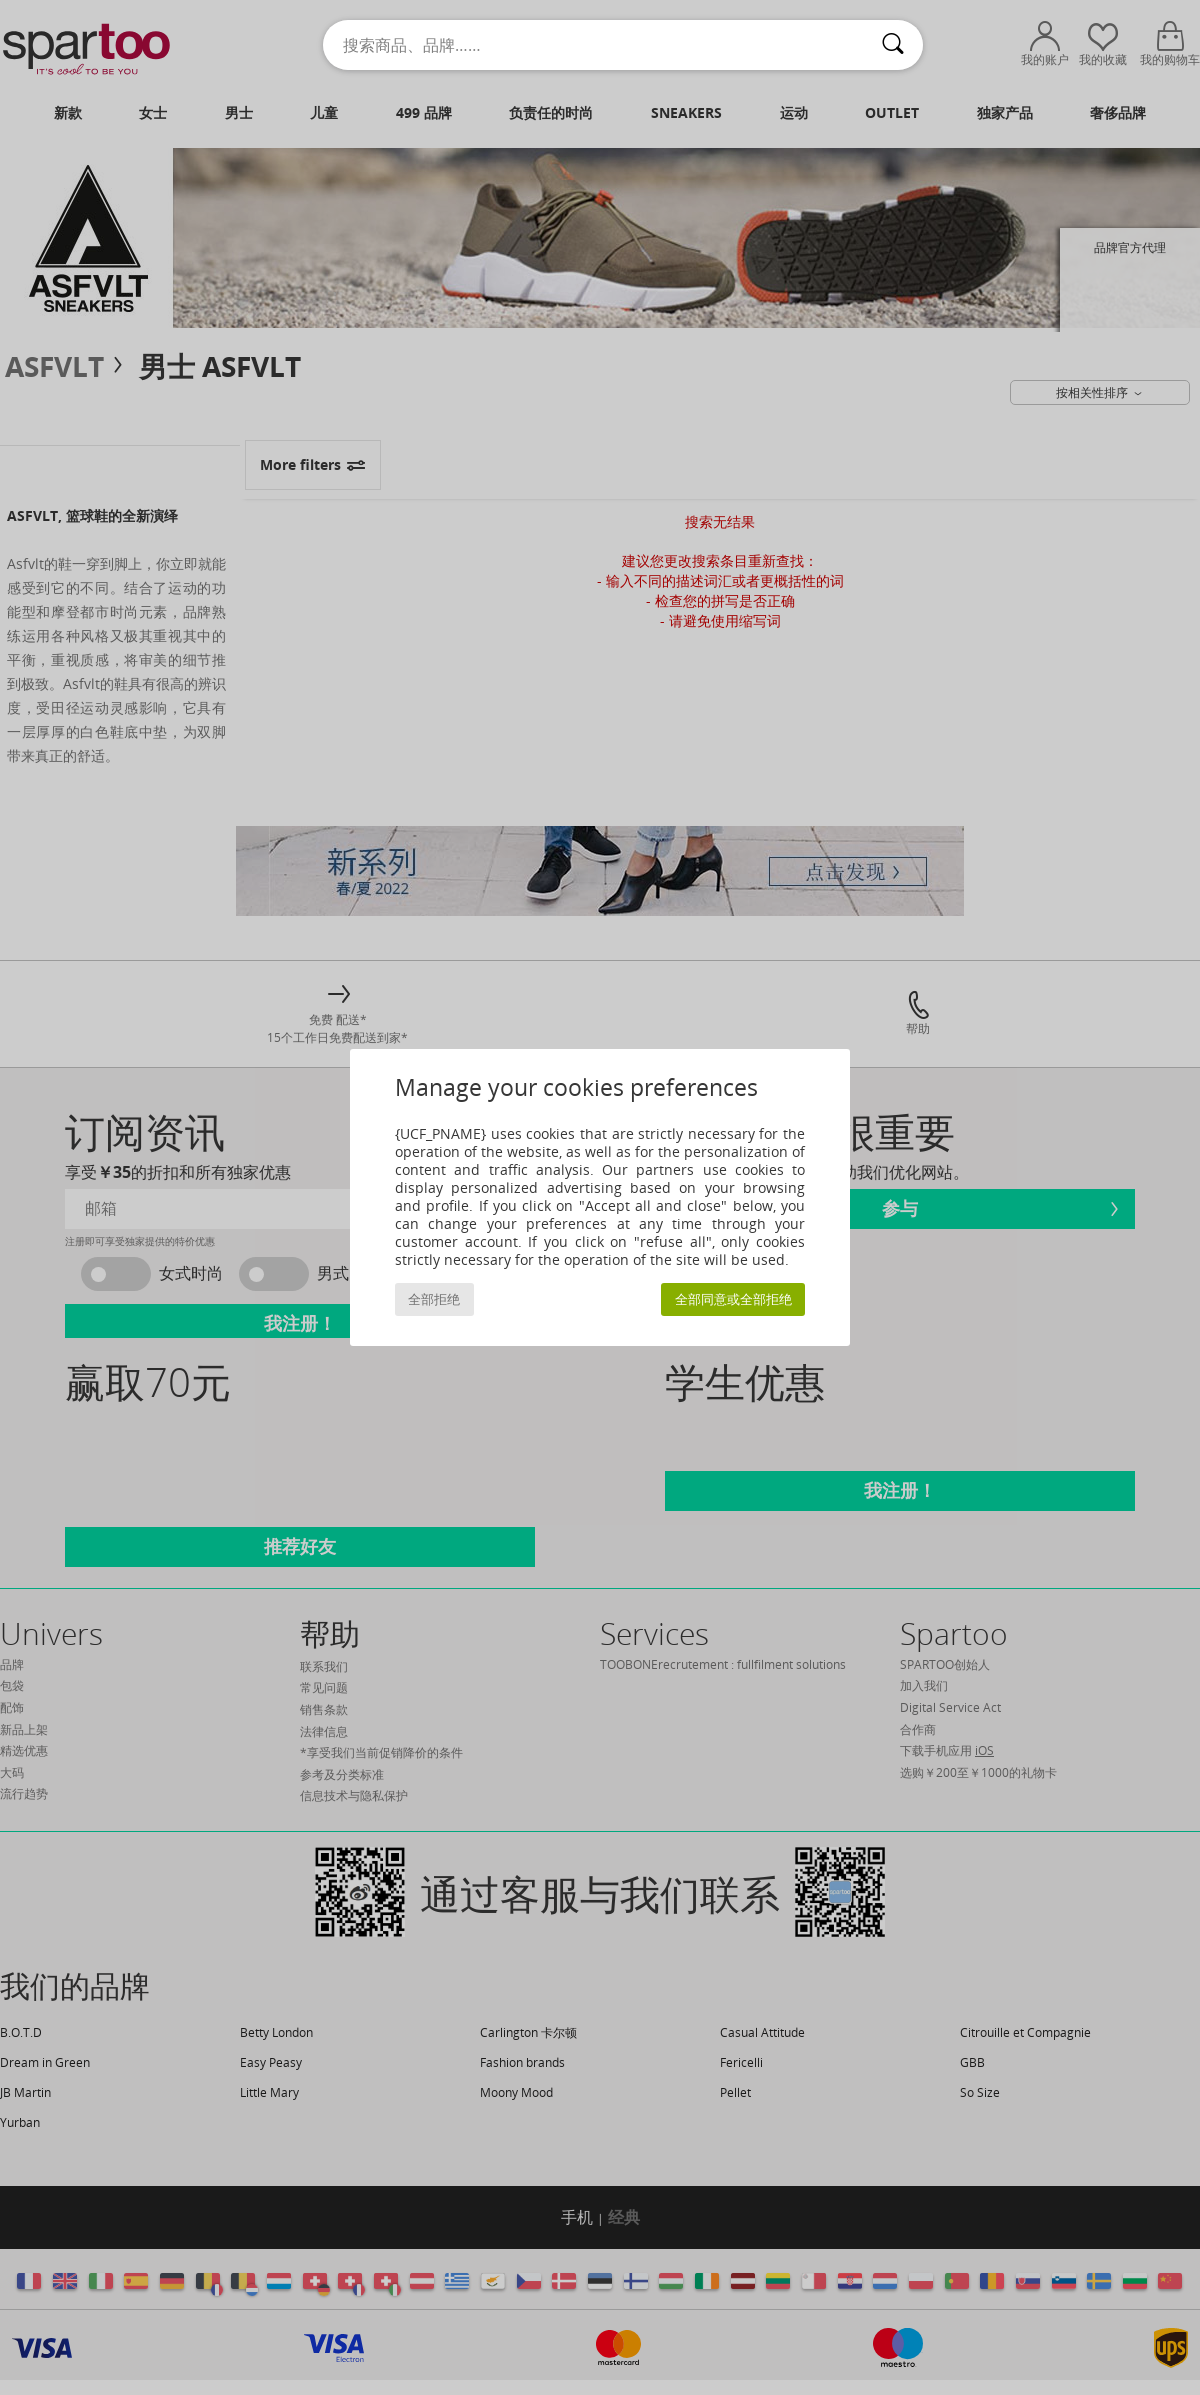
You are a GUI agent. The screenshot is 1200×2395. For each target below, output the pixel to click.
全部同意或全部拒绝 (733, 1299)
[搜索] (893, 45)
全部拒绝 (434, 1299)
